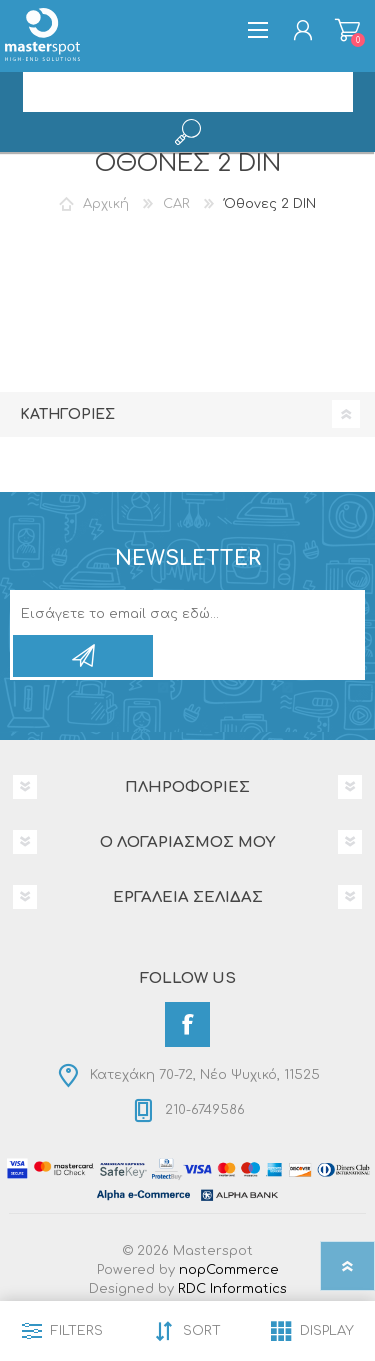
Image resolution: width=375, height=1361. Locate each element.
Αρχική (106, 204)
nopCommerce (229, 1270)
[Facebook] (187, 1024)
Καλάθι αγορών (347, 30)
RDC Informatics (232, 1289)
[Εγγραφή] (166, 614)
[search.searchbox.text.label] (188, 92)
